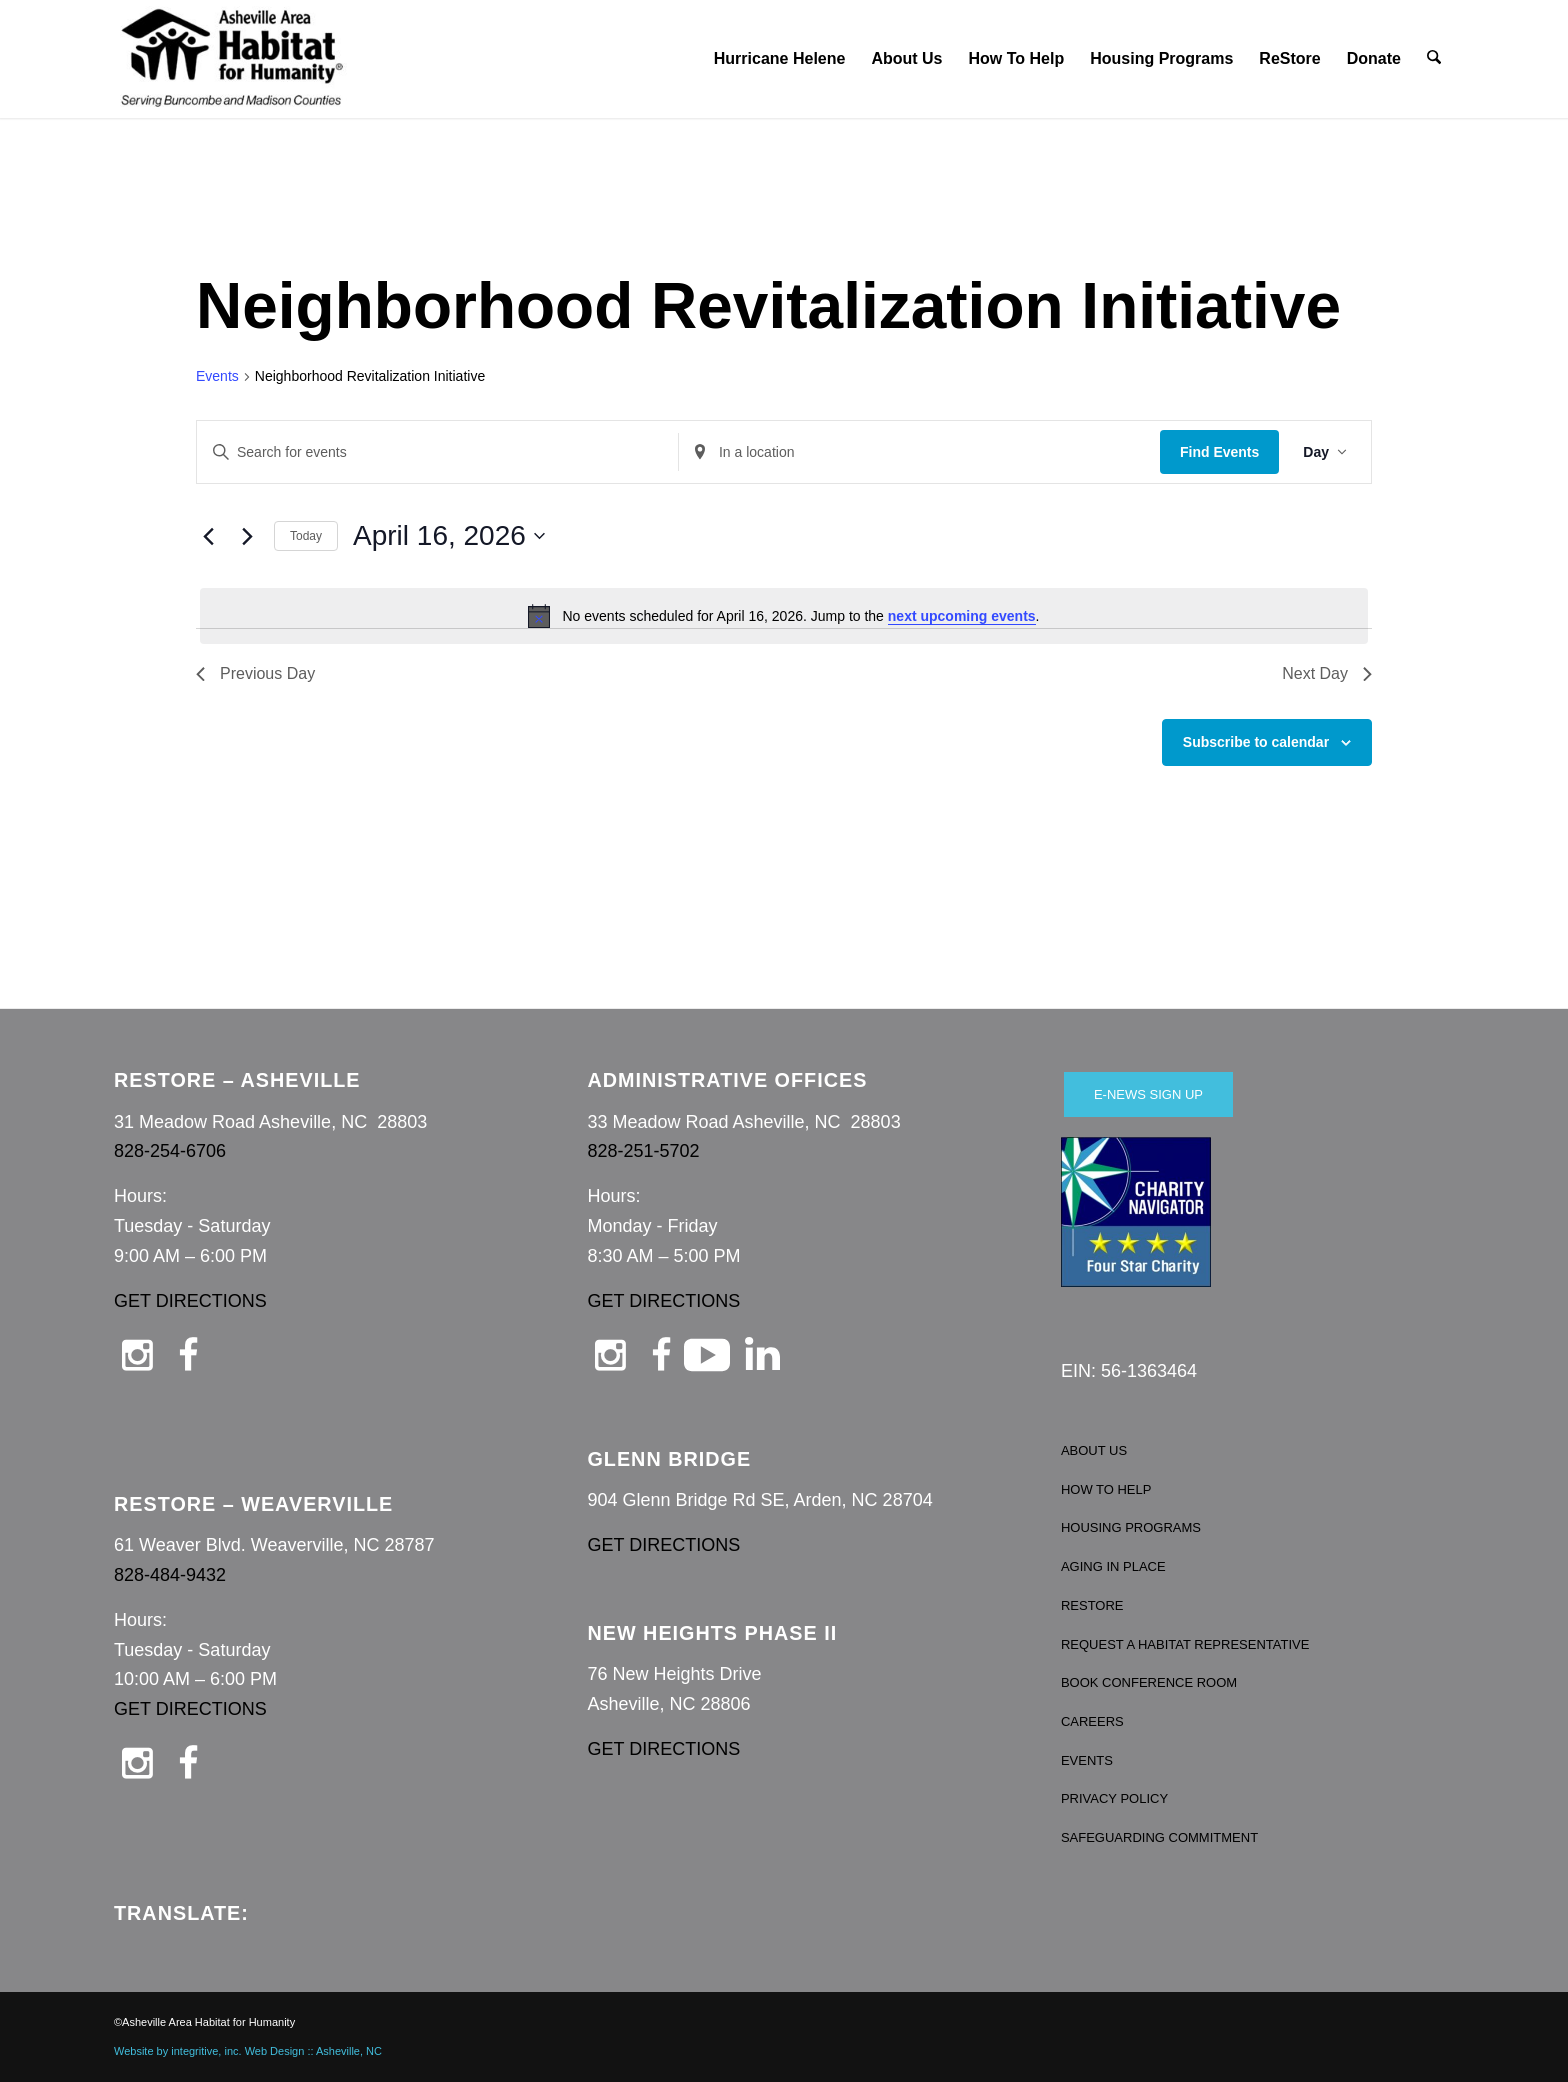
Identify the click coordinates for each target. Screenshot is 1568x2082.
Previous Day (255, 673)
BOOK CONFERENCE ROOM (1149, 1682)
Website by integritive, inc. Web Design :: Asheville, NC (248, 2051)
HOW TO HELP (1106, 1489)
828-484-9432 (170, 1575)
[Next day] (247, 536)
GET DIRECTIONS (190, 1301)
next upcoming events (962, 616)
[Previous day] (208, 536)
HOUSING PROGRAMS (1131, 1527)
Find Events (1219, 452)
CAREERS (1092, 1721)
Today (306, 536)
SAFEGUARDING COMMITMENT (1159, 1837)
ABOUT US (1094, 1450)
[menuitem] (781, 59)
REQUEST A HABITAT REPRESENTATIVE (1185, 1644)
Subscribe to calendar (1256, 742)
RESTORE (1092, 1605)
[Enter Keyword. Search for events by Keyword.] (437, 452)
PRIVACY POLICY (1114, 1798)
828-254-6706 (170, 1151)
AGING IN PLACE (1113, 1566)
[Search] (1435, 59)
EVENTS (1087, 1760)
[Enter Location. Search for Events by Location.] (919, 452)
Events (217, 376)
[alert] (784, 616)
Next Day (1327, 673)
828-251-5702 (643, 1151)
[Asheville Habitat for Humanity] (232, 59)
